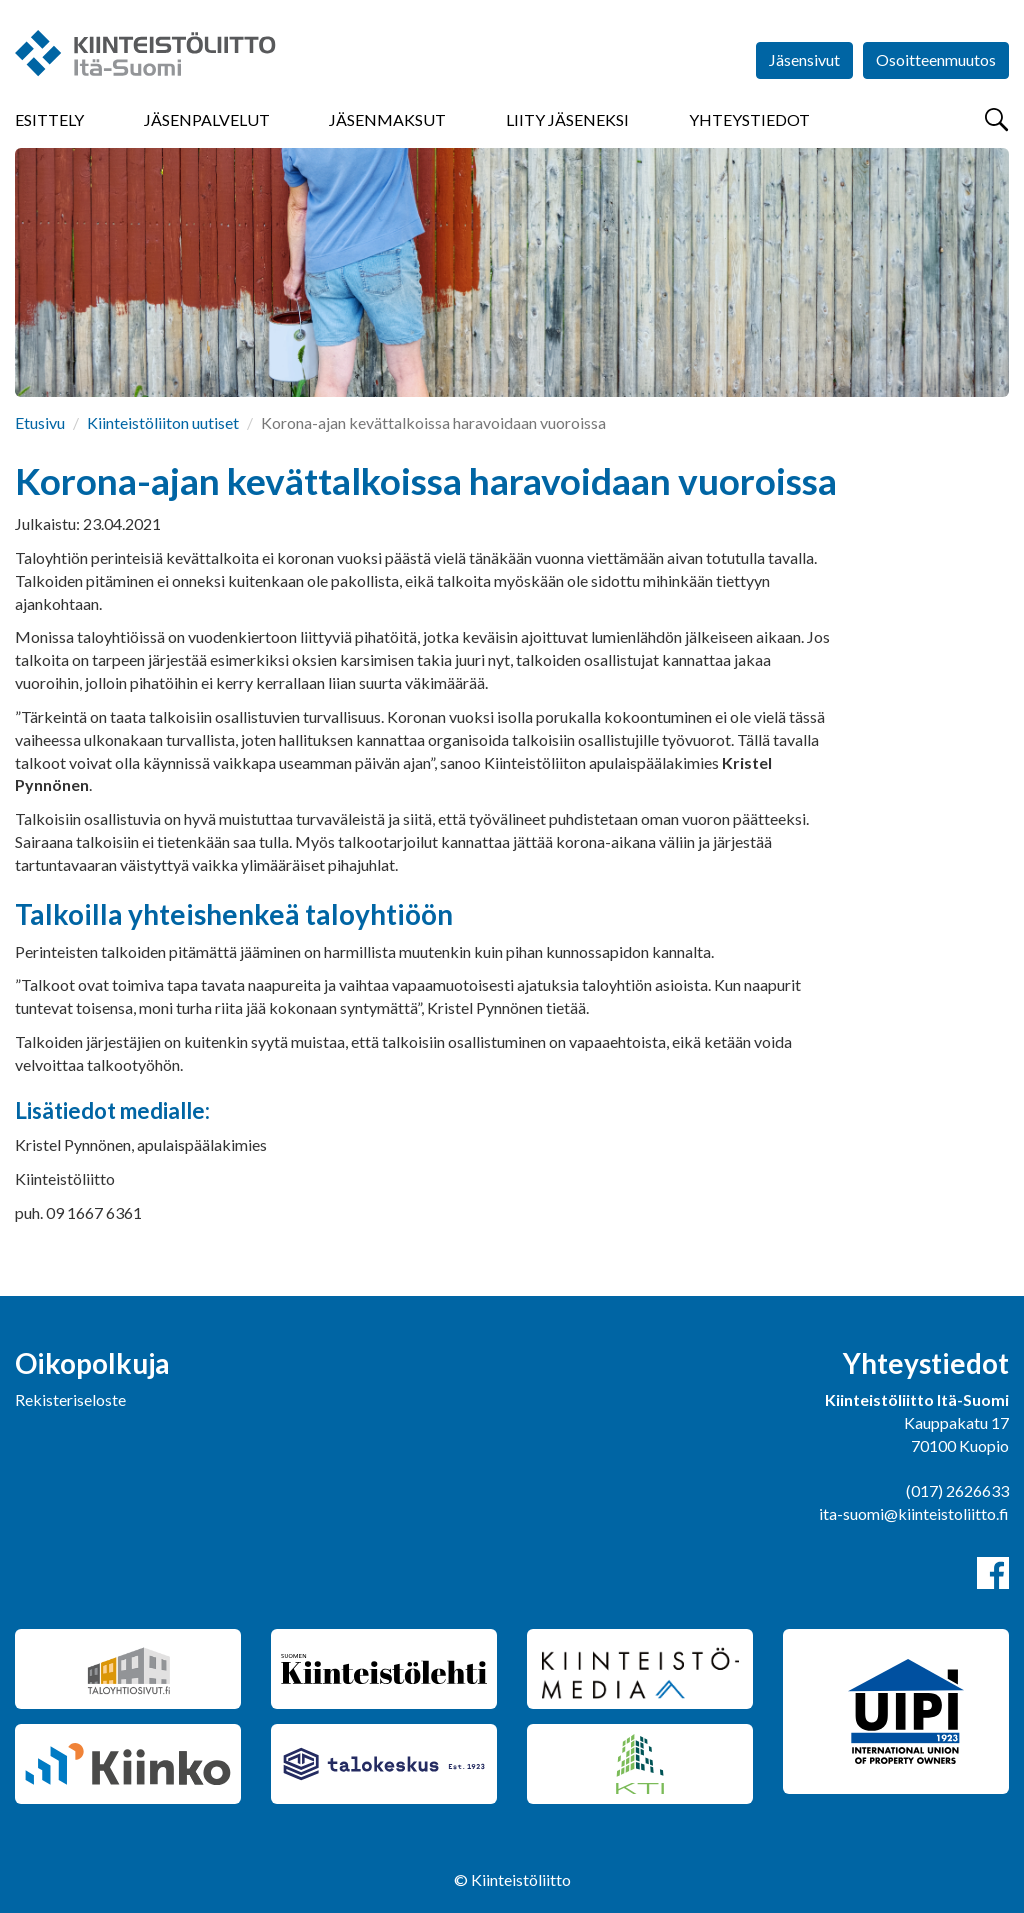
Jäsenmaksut (387, 119)
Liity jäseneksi (567, 119)
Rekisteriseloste (70, 1399)
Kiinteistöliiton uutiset (163, 422)
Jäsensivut (804, 59)
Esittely (49, 119)
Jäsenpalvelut (207, 119)
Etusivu (40, 422)
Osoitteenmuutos (936, 59)
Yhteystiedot (749, 119)
